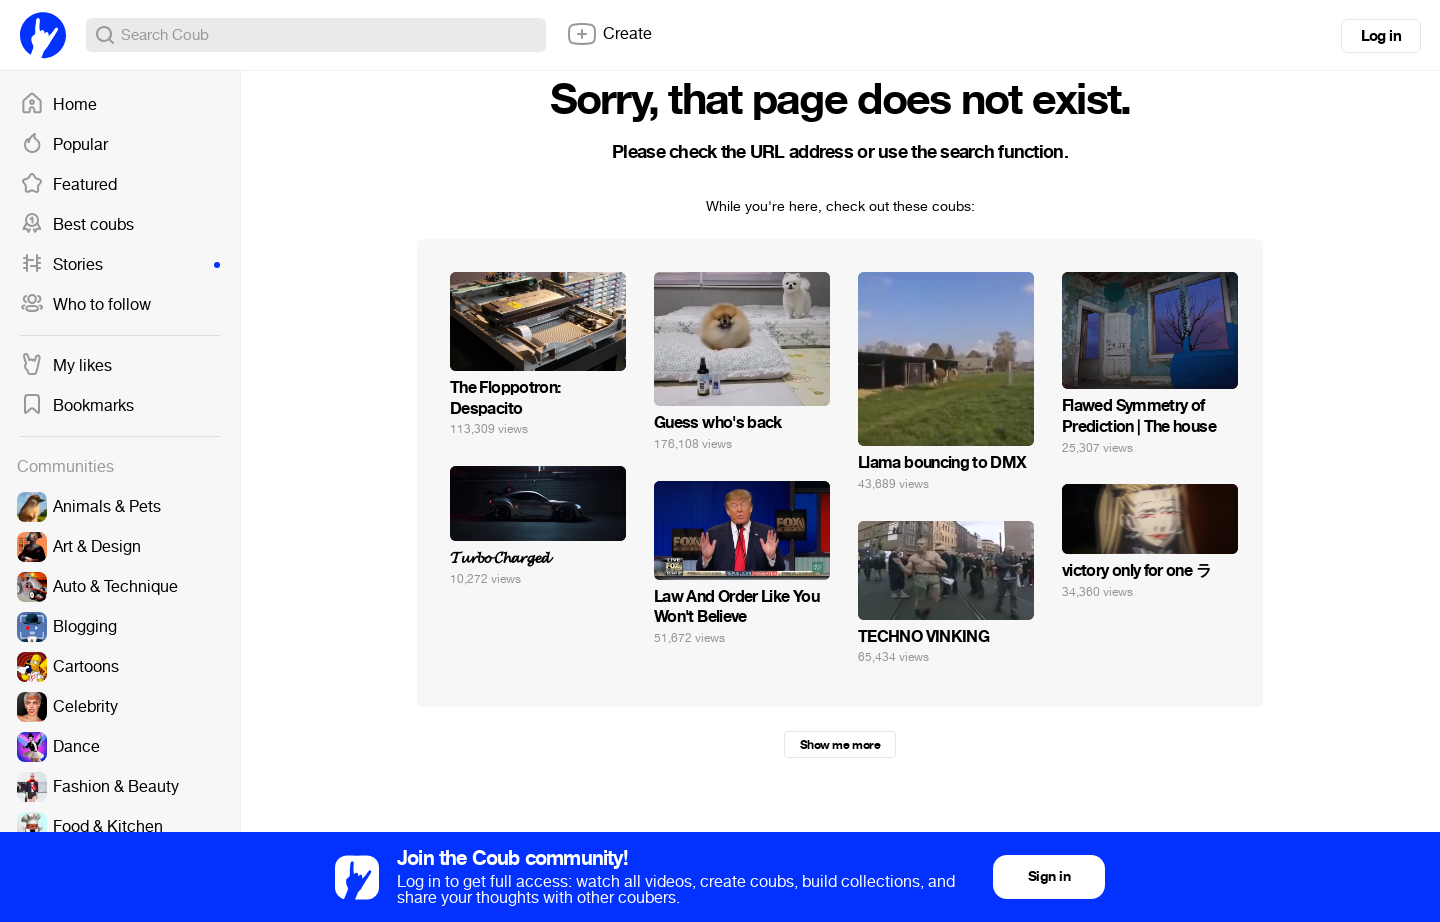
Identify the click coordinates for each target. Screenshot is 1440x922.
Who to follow (85, 305)
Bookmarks (77, 406)
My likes (66, 366)
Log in (1381, 36)
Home (58, 105)
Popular (64, 145)
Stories (120, 265)
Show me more (840, 745)
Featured (68, 185)
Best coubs (77, 225)
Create (609, 34)
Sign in (1049, 876)
